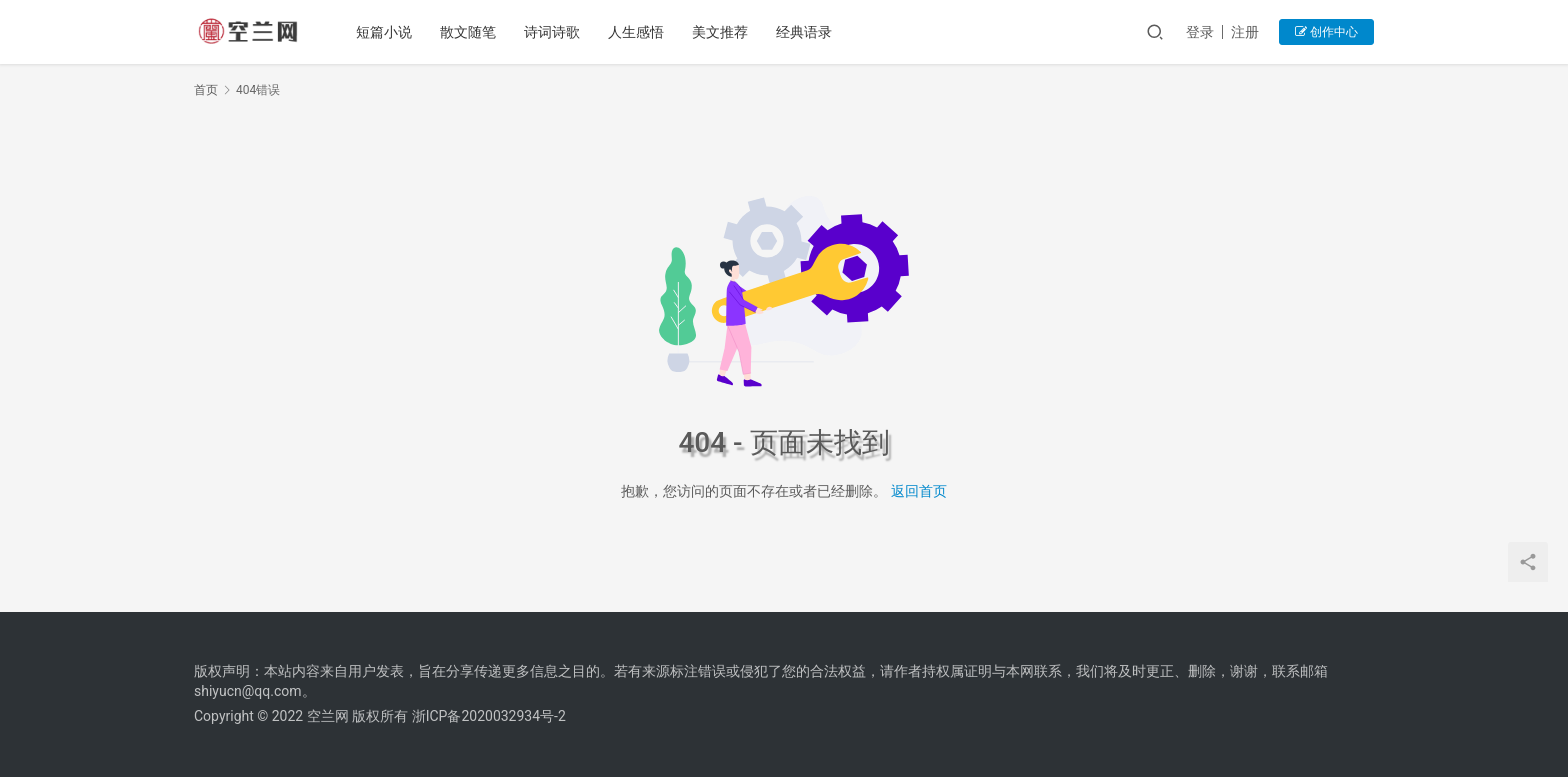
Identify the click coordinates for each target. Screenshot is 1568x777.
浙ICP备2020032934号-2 (489, 716)
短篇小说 (384, 32)
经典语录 (804, 32)
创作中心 (1326, 32)
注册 (1245, 32)
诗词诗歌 (552, 32)
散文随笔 (468, 32)
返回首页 (919, 491)
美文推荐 (720, 32)
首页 (206, 90)
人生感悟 (636, 32)
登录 (1200, 32)
